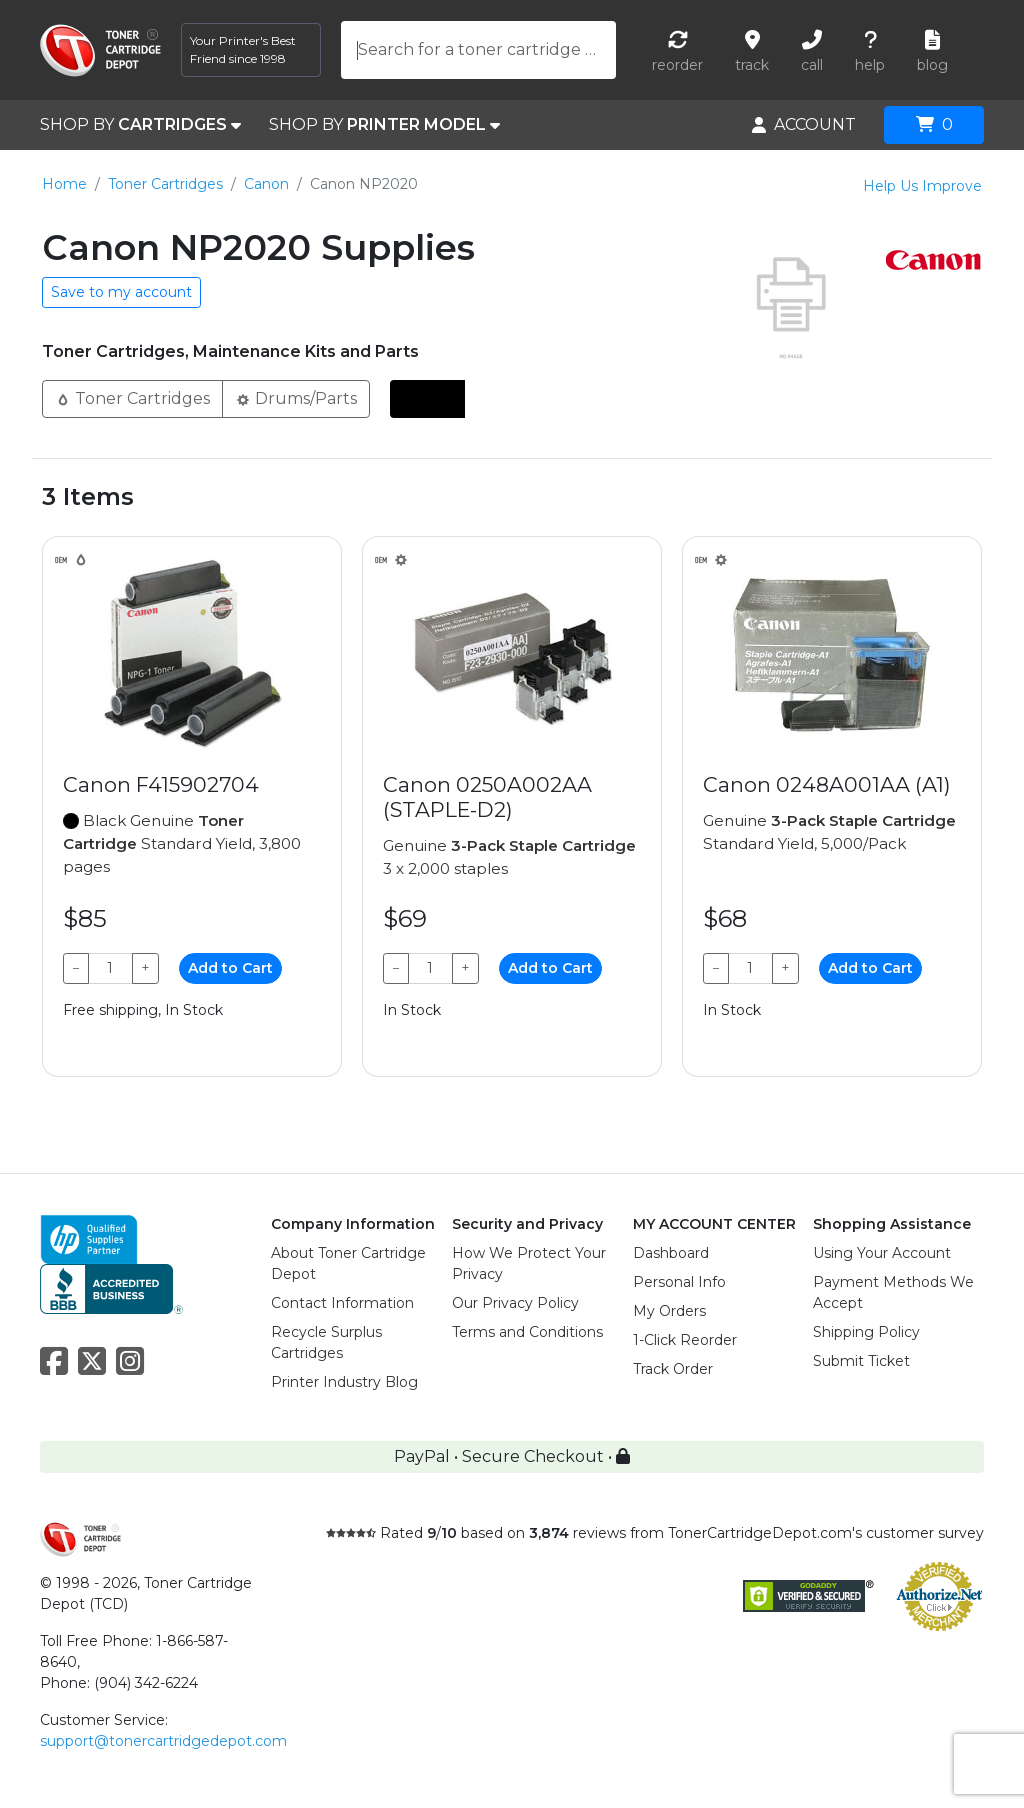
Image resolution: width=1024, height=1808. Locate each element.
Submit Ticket (861, 1361)
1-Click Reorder (685, 1340)
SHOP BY (140, 125)
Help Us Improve (922, 186)
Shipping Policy (866, 1332)
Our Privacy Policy (515, 1303)
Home (64, 184)
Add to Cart (230, 968)
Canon (266, 184)
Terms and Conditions (527, 1332)
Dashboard (671, 1253)
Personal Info (679, 1282)
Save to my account (121, 292)
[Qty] (110, 968)
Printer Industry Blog (344, 1382)
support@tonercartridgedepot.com (163, 1741)
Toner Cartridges (165, 184)
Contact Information (342, 1303)
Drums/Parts (296, 397)
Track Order (673, 1369)
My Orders (669, 1311)
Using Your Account (882, 1253)
